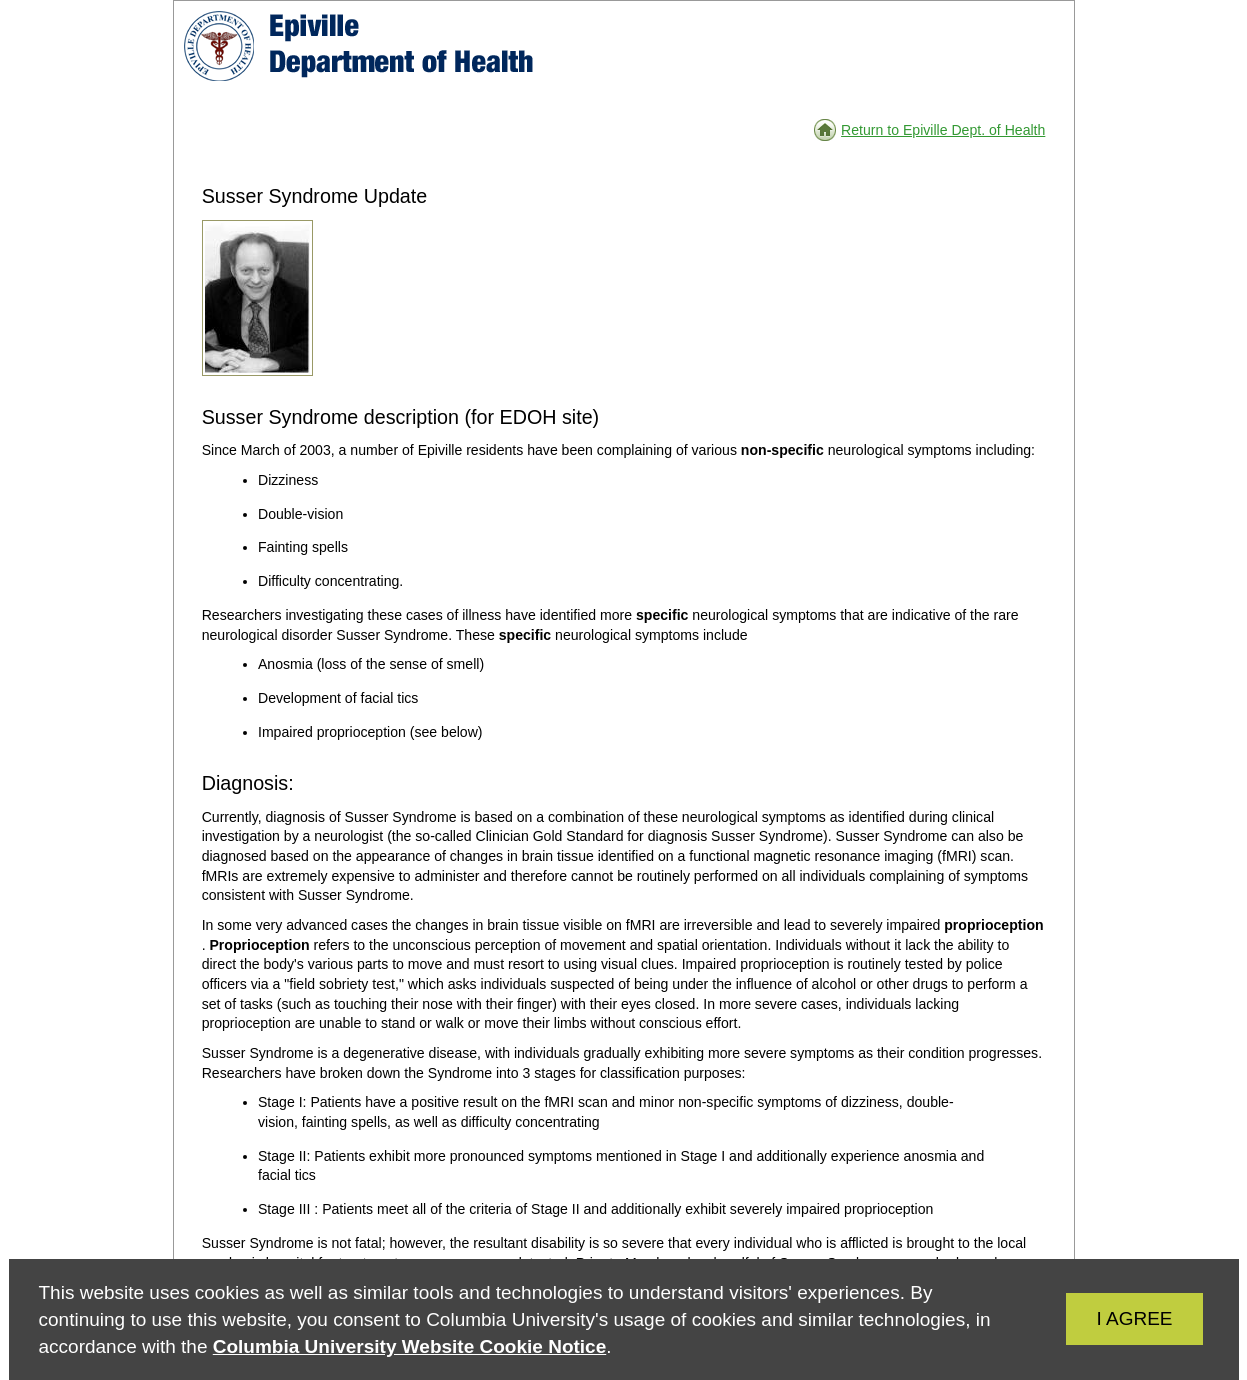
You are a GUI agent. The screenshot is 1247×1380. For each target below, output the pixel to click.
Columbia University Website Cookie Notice (409, 1346)
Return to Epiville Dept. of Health (943, 130)
